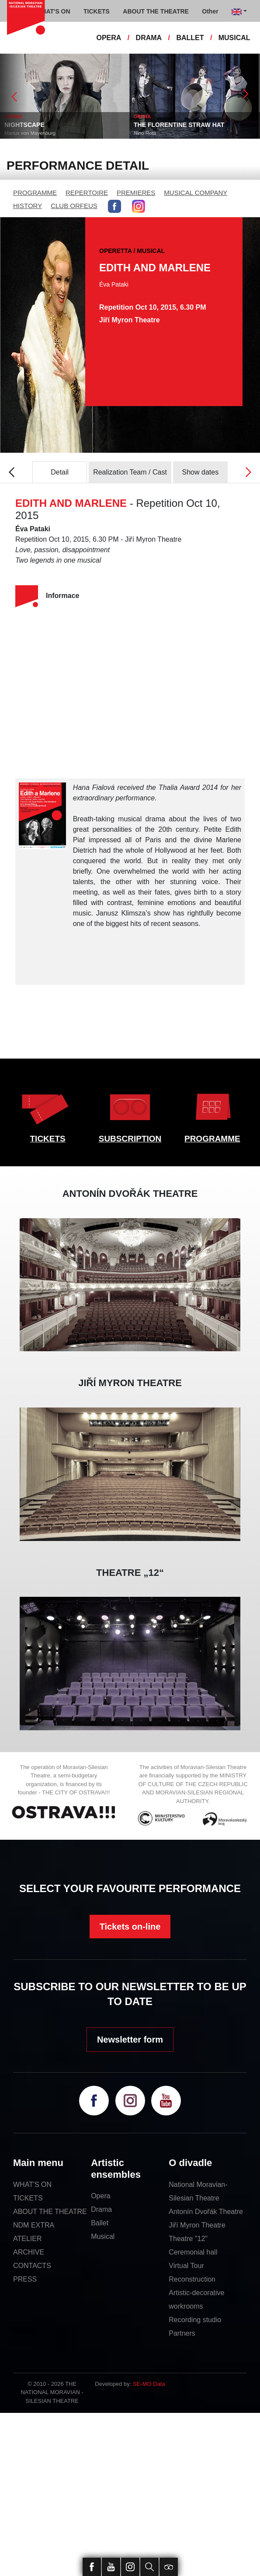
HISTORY (27, 205)
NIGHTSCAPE (24, 124)
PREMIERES (136, 192)
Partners (182, 2333)
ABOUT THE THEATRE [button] (156, 11)
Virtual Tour (186, 2265)
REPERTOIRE (87, 192)
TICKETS (48, 1138)
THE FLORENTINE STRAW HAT (179, 124)
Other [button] (210, 11)
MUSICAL (234, 37)
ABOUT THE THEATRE (50, 2211)
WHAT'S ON (32, 2184)
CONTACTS (32, 2265)
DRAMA (149, 37)
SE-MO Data (149, 2384)
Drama (101, 2209)
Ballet (99, 2223)
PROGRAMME (35, 192)
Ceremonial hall (193, 2252)
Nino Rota (145, 133)
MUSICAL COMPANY (195, 192)
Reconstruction (192, 2279)
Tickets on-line (130, 1926)
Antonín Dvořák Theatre (206, 2211)
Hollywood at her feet (188, 850)
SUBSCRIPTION (130, 1138)
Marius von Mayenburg (29, 133)
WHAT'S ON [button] (53, 11)
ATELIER (27, 2238)
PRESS (25, 2279)
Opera (100, 2196)
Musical (102, 2236)
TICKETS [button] (96, 11)
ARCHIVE (28, 2252)
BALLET (190, 37)
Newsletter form (130, 2039)
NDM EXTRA (33, 2225)
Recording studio (195, 2319)
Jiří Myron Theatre (197, 2225)
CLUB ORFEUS (74, 205)
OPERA (108, 37)
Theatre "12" (188, 2238)
